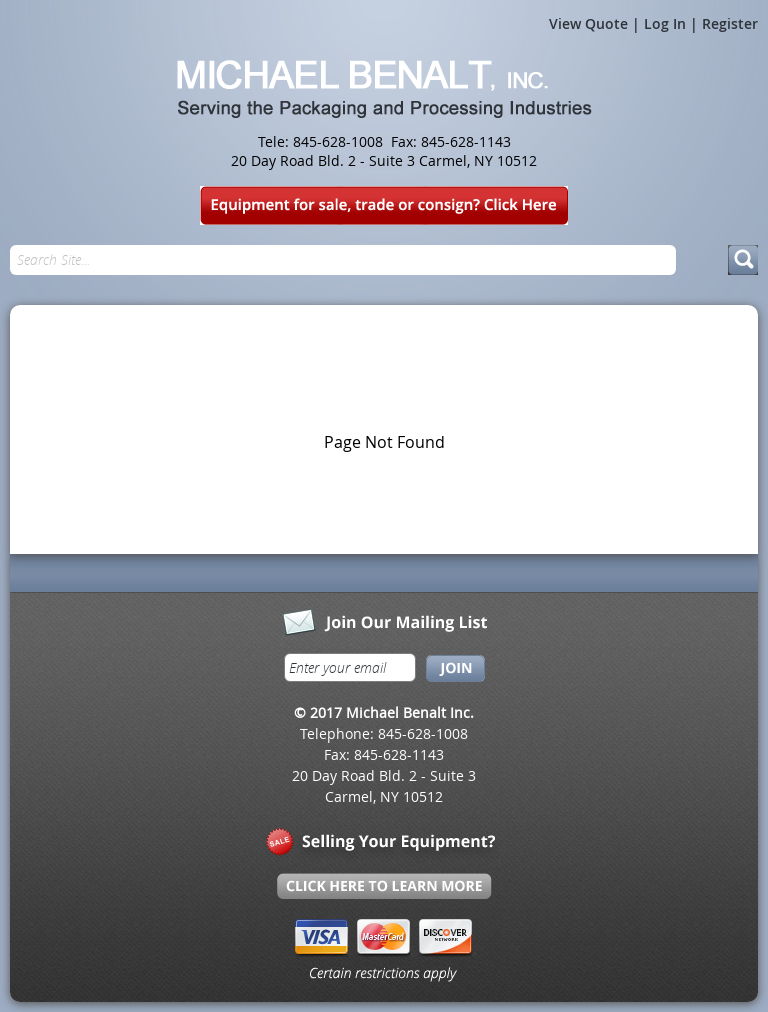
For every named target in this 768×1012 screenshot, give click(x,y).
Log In (665, 23)
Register (730, 23)
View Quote (588, 23)
